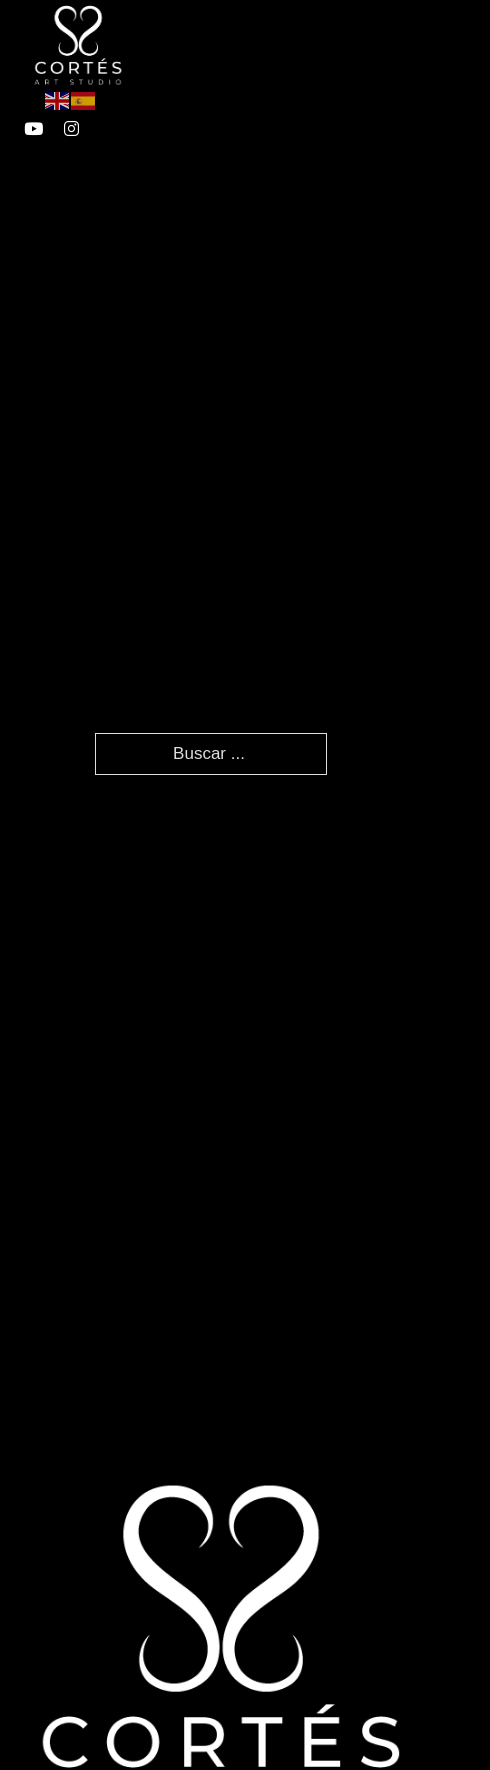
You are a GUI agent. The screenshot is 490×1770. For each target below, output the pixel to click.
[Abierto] (323, 44)
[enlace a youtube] (33, 128)
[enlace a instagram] (71, 128)
